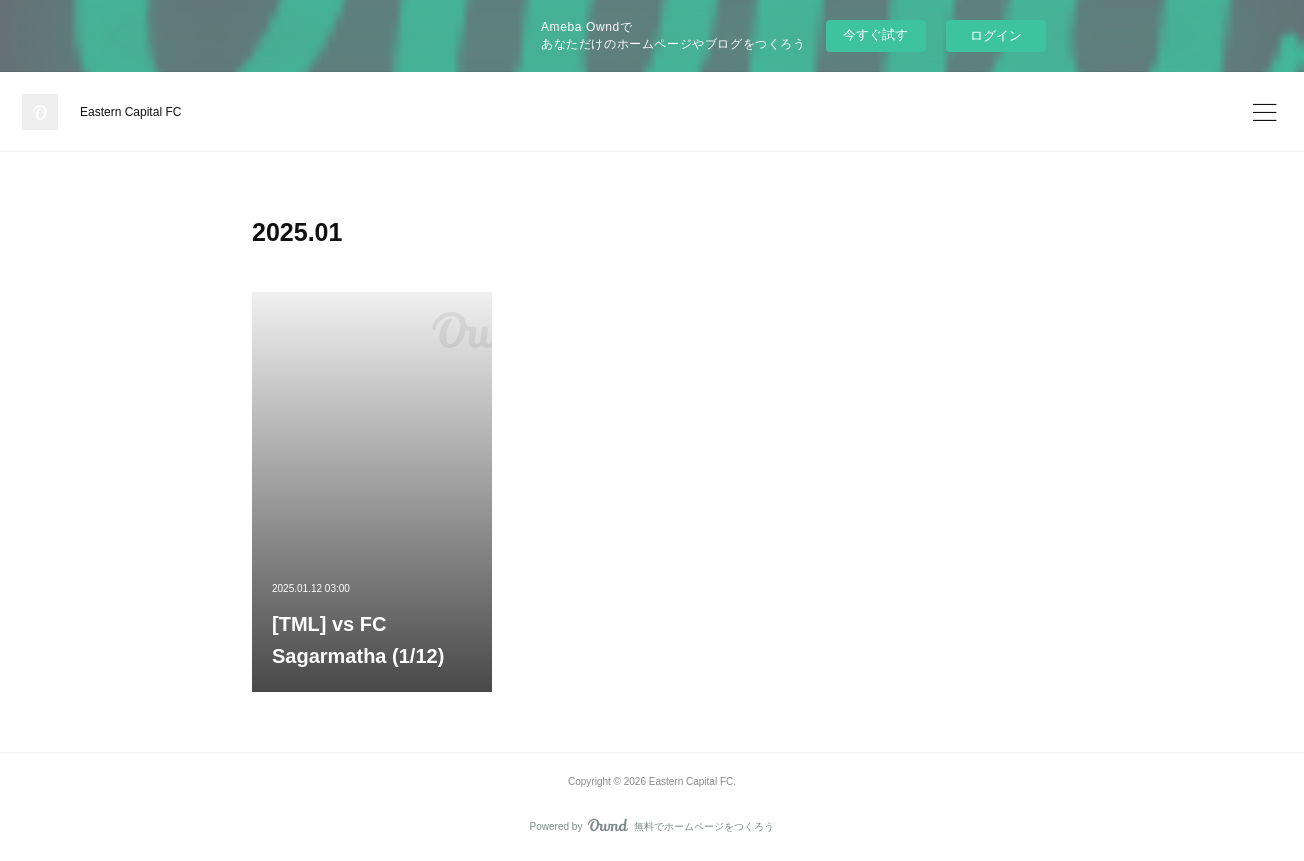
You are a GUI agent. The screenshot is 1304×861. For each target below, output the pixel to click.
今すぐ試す (875, 34)
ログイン (996, 35)
